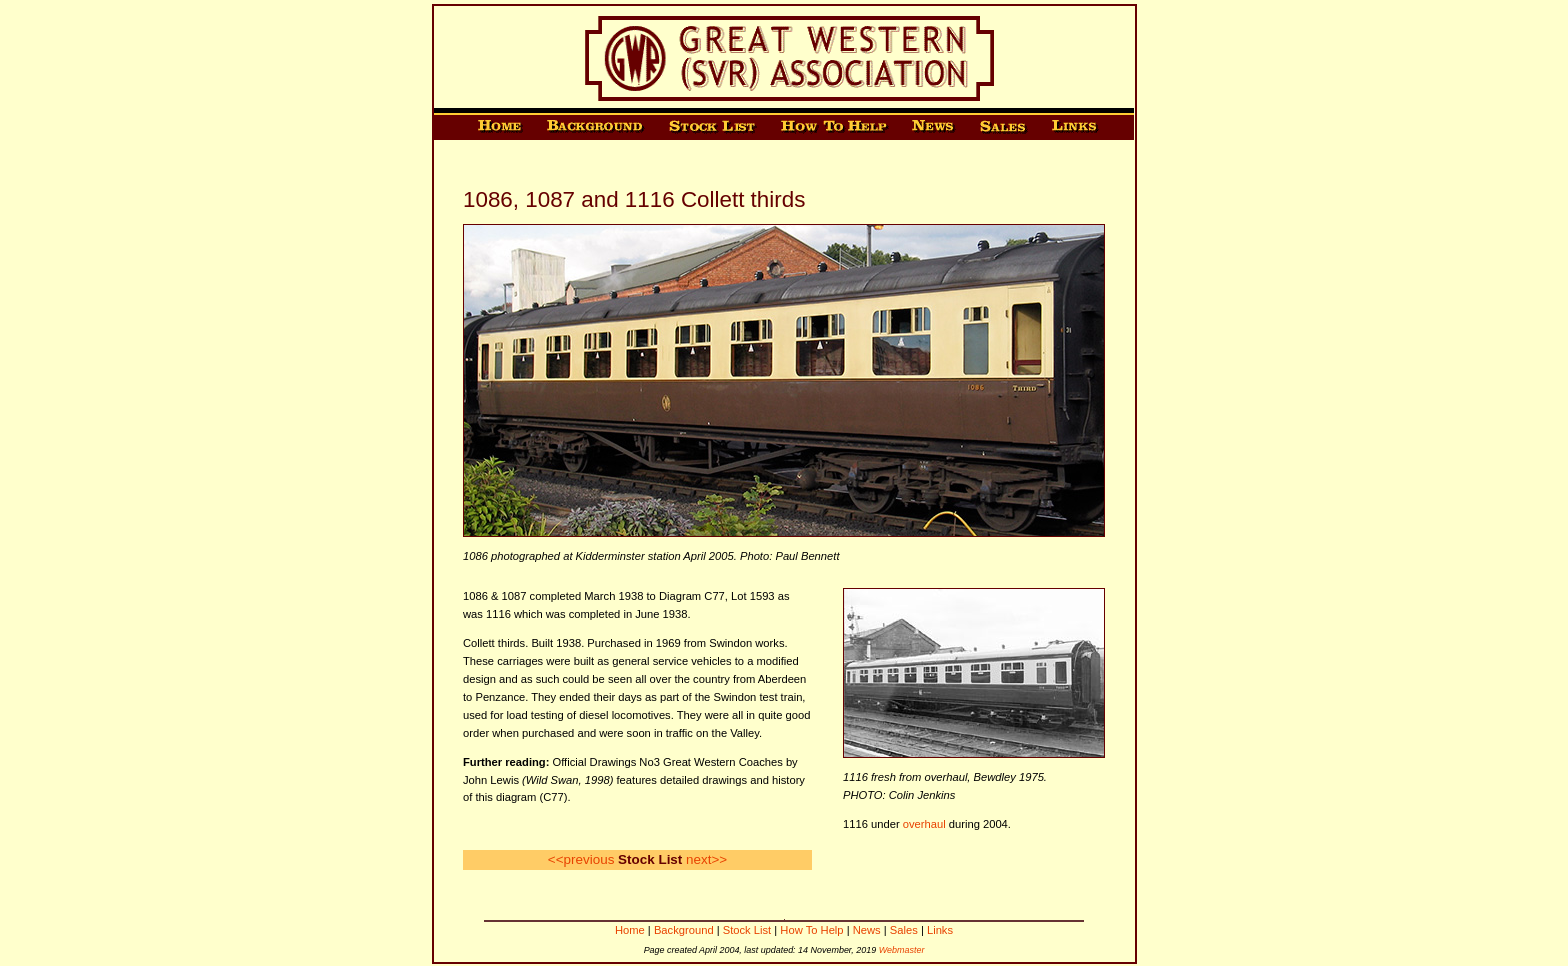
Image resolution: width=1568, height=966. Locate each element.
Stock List (747, 930)
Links (940, 930)
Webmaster (902, 950)
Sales (904, 930)
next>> (706, 859)
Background (684, 930)
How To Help (811, 930)
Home (630, 930)
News (867, 930)
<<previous (581, 859)
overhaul (924, 824)
